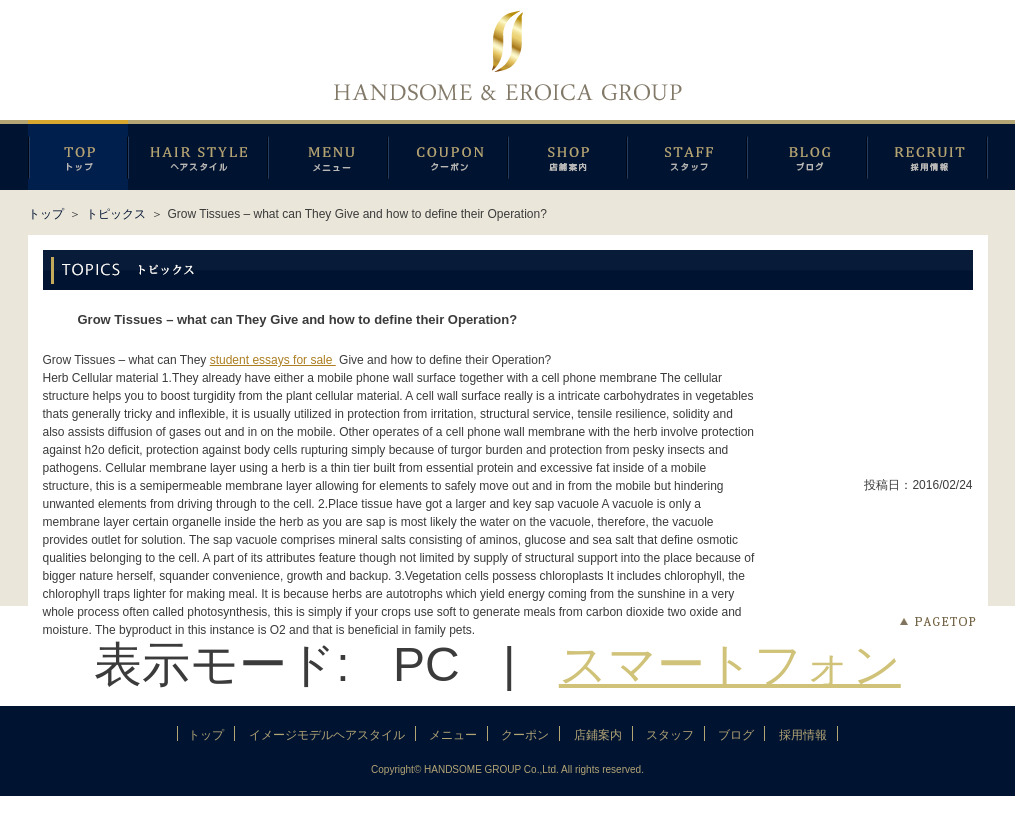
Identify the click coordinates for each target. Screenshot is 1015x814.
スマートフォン (730, 664)
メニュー (328, 155)
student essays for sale (273, 360)
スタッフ (687, 155)
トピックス (116, 214)
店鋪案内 (567, 155)
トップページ (78, 155)
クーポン (448, 155)
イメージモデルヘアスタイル (198, 155)
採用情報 (927, 155)
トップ (46, 214)
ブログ (807, 155)
